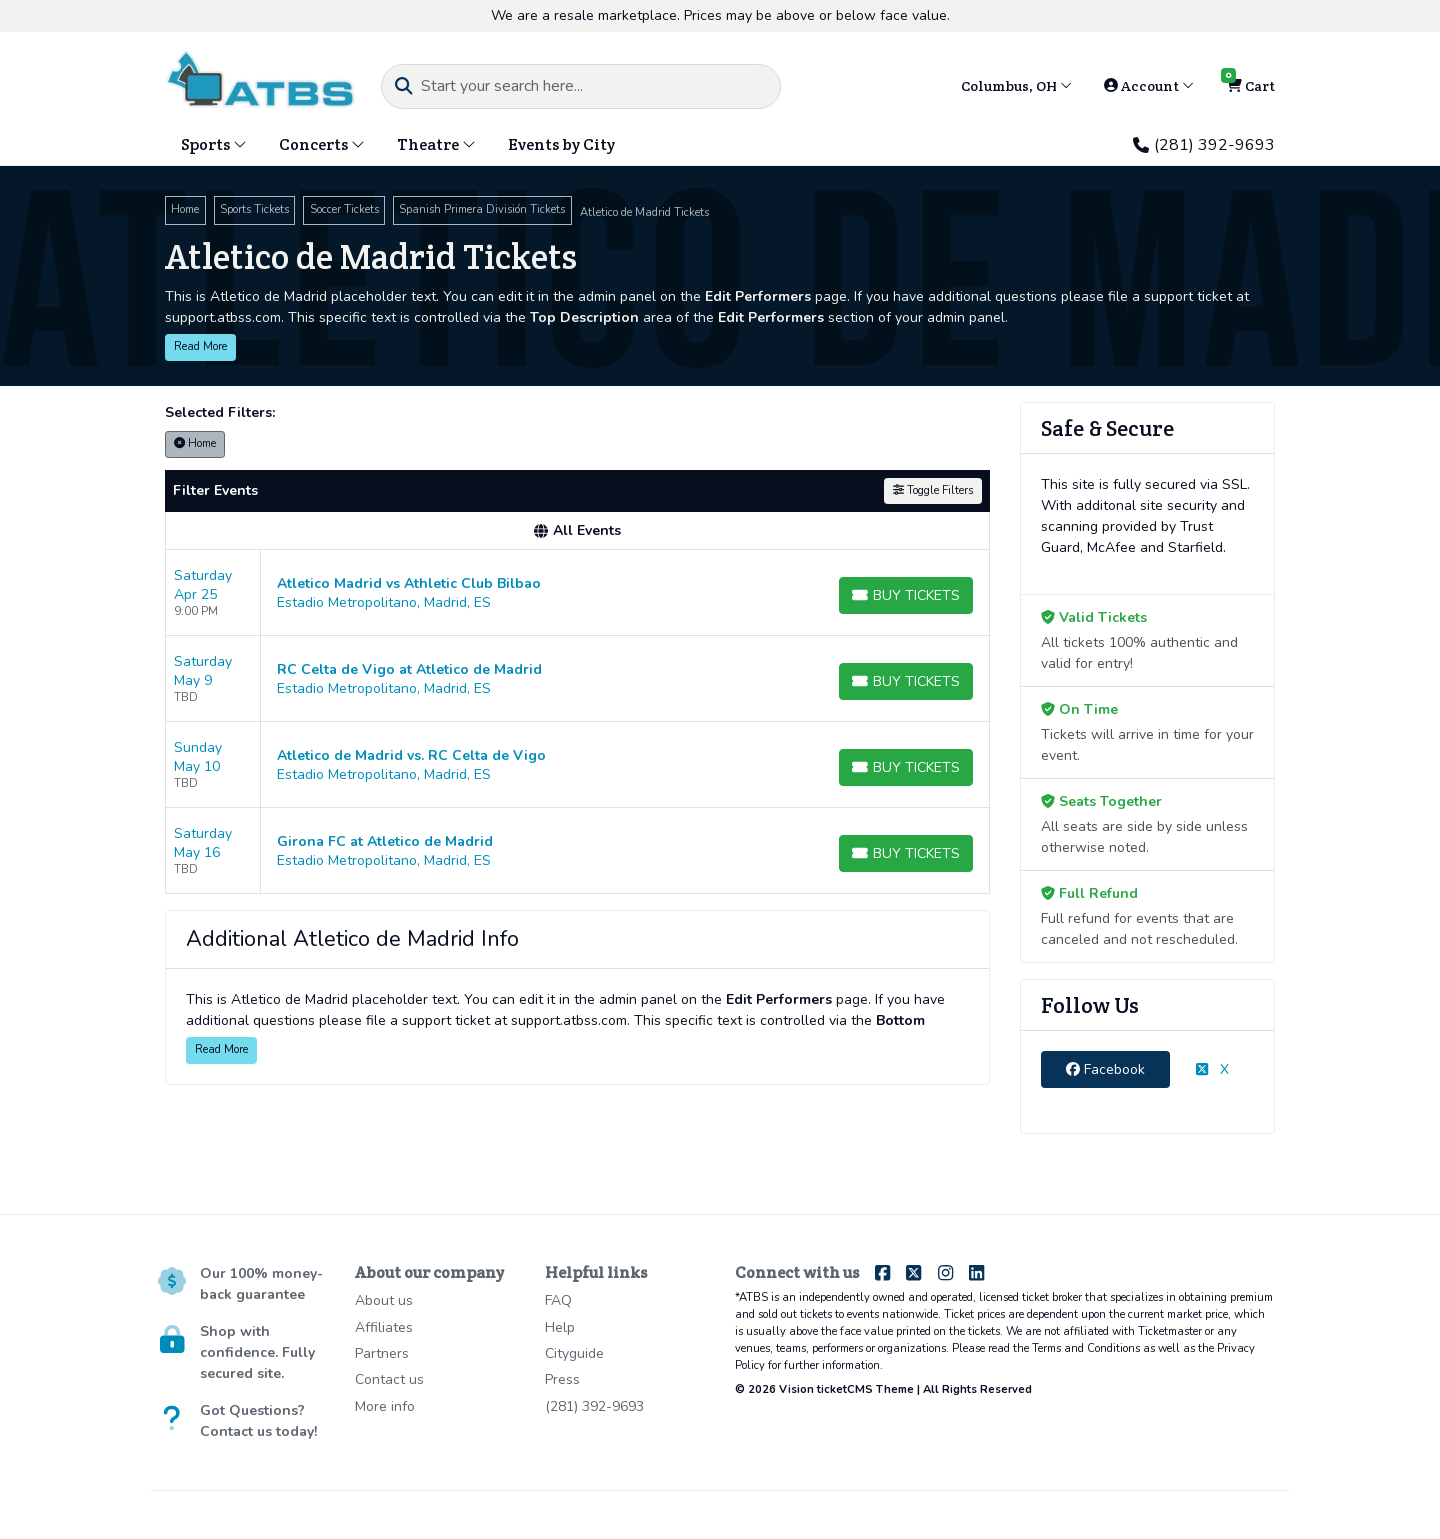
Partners (382, 1353)
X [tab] (1212, 1069)
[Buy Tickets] (906, 595)
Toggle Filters (933, 490)
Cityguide (574, 1353)
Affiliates (384, 1327)
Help (560, 1327)
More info (385, 1406)
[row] (577, 593)
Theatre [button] (436, 144)
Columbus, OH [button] (1016, 86)
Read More (200, 346)
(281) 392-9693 (1204, 145)
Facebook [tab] (1105, 1069)
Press (562, 1379)
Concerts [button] (322, 144)
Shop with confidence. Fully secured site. (257, 1352)
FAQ (558, 1300)
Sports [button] (214, 144)
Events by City (561, 144)
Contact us (389, 1379)
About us (384, 1300)
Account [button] (1149, 86)
